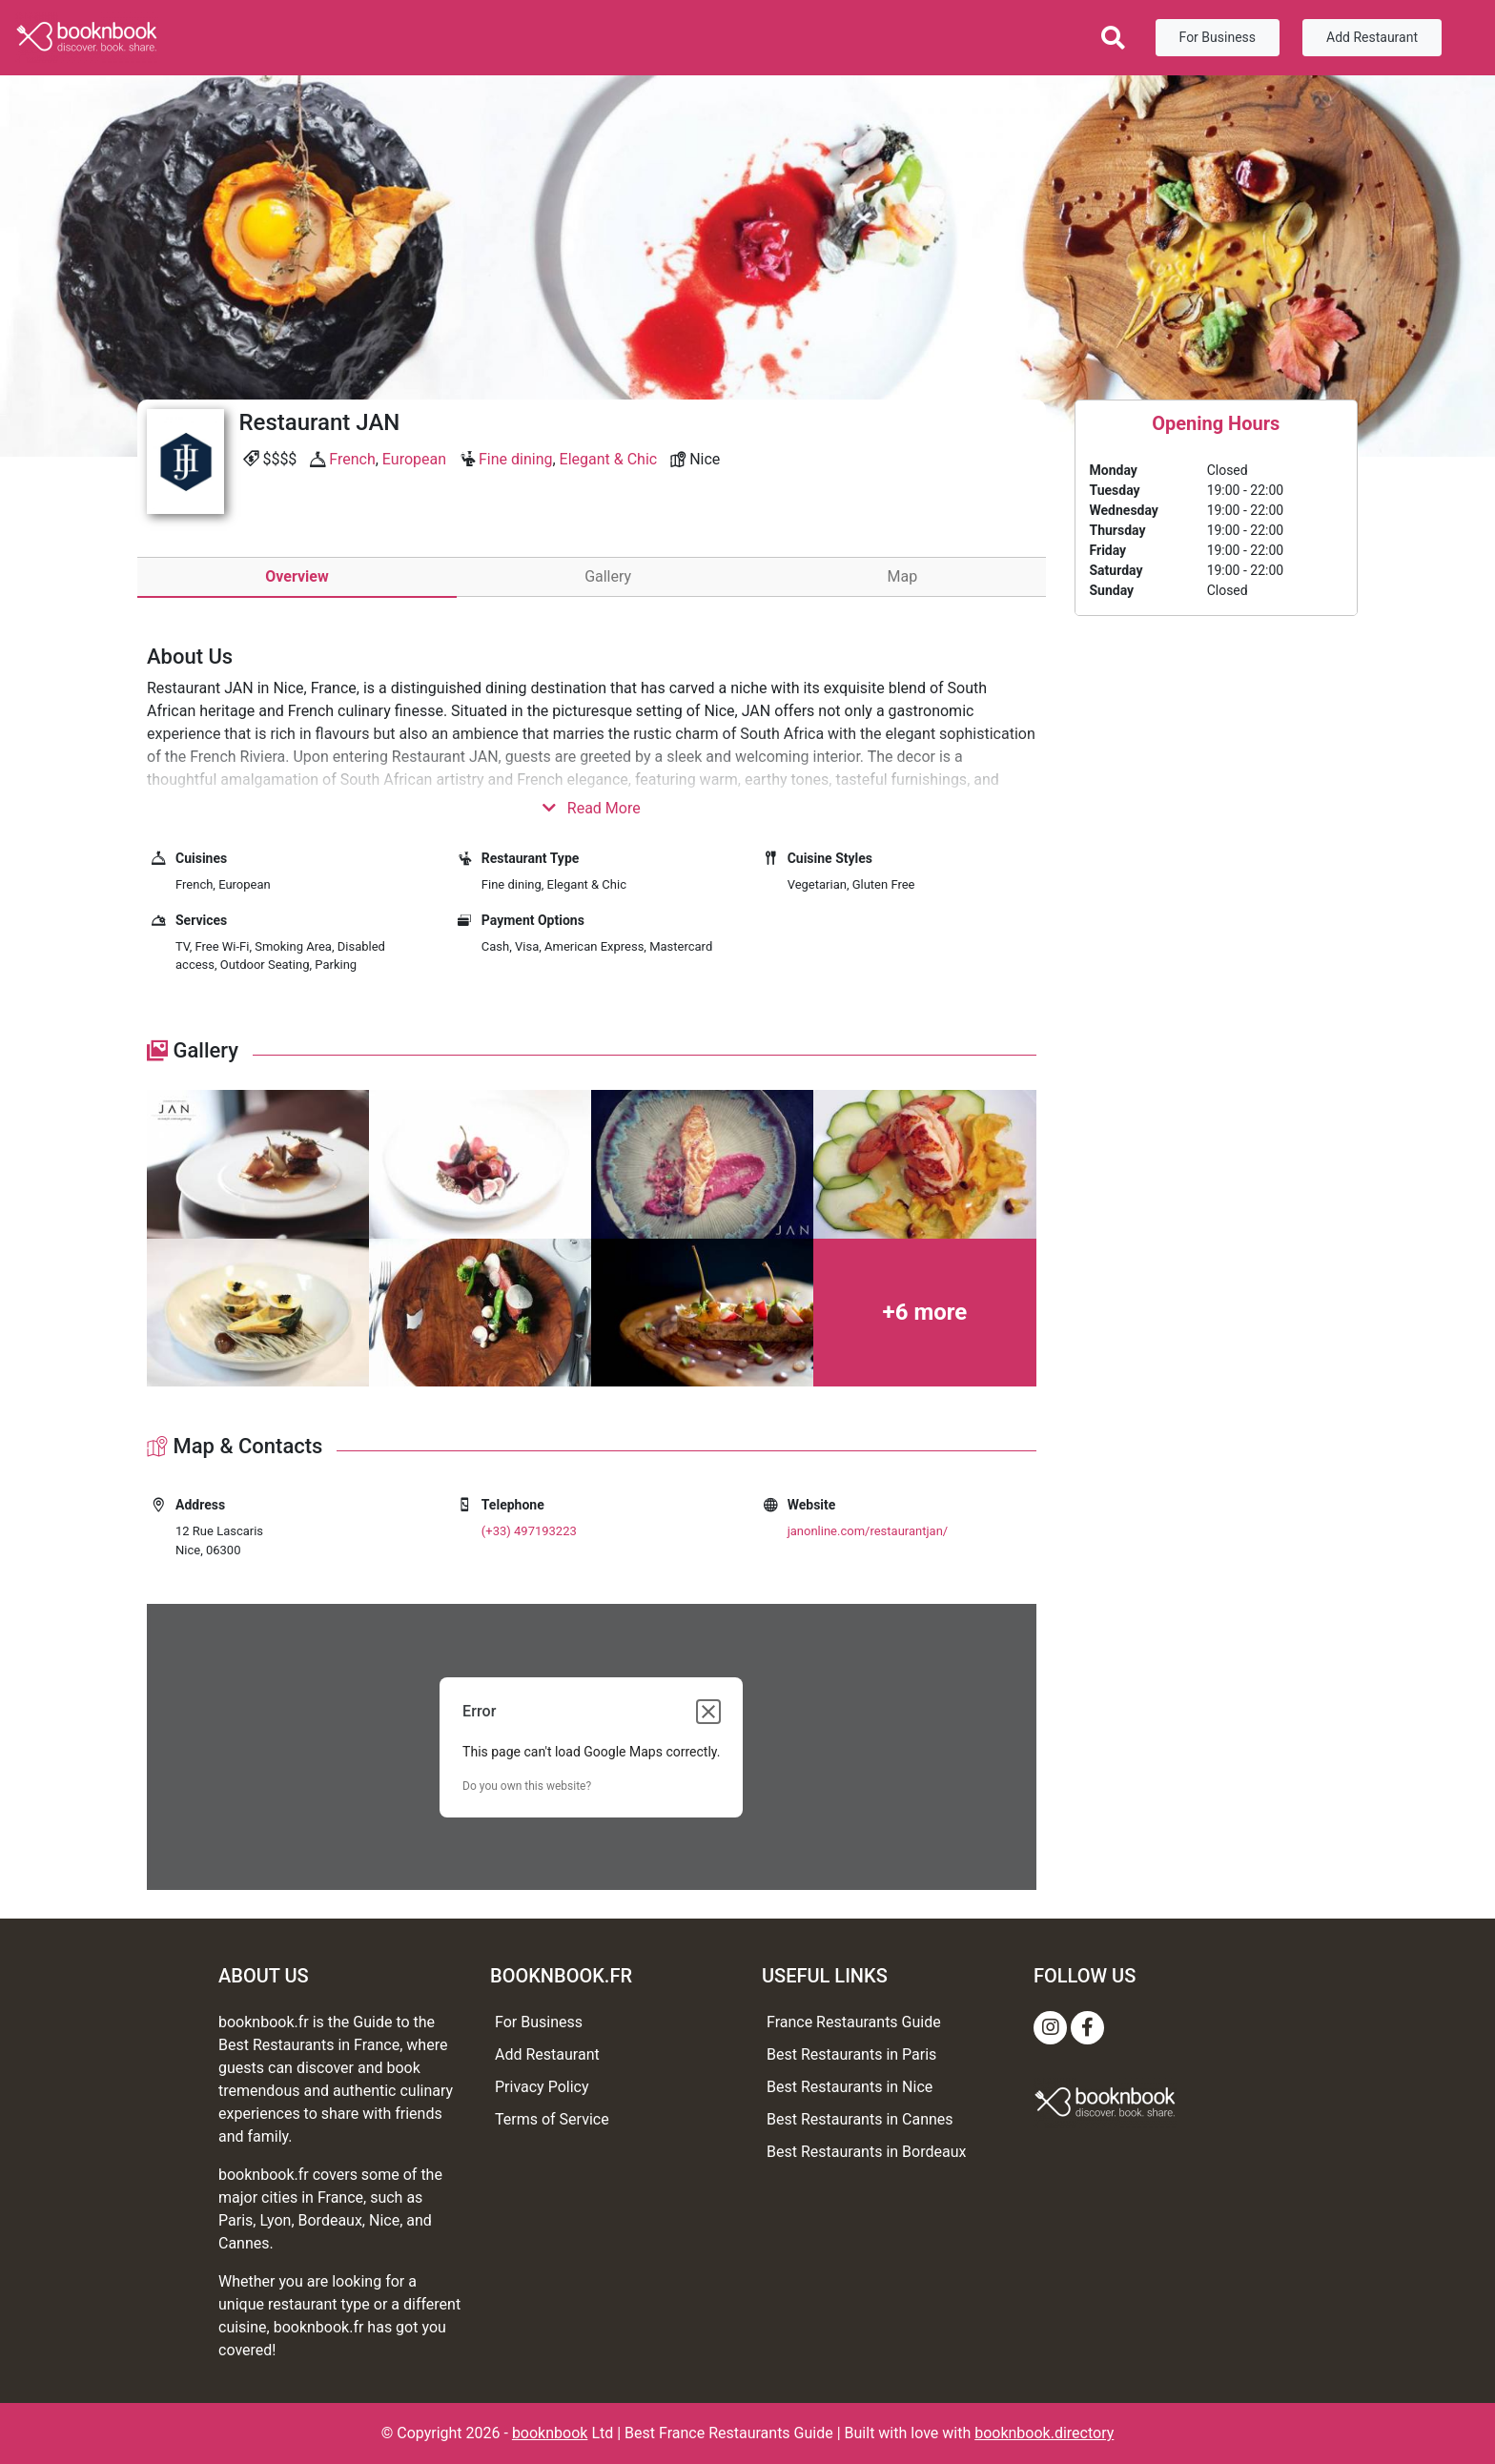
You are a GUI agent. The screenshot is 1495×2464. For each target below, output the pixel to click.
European (414, 459)
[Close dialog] (708, 1711)
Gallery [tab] (607, 576)
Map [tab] (903, 576)
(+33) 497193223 (529, 1531)
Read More (592, 808)
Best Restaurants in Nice (849, 2087)
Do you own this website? (526, 1786)
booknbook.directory (1044, 2433)
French (352, 459)
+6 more (925, 1312)
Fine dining (515, 459)
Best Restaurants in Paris (851, 2054)
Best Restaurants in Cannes (860, 2119)
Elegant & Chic (609, 459)
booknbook (550, 2433)
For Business (1217, 37)
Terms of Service (552, 2119)
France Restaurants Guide (854, 2022)
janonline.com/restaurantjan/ (868, 1531)
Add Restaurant (1372, 37)
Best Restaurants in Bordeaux (866, 2152)
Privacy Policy (542, 2087)
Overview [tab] (296, 576)
